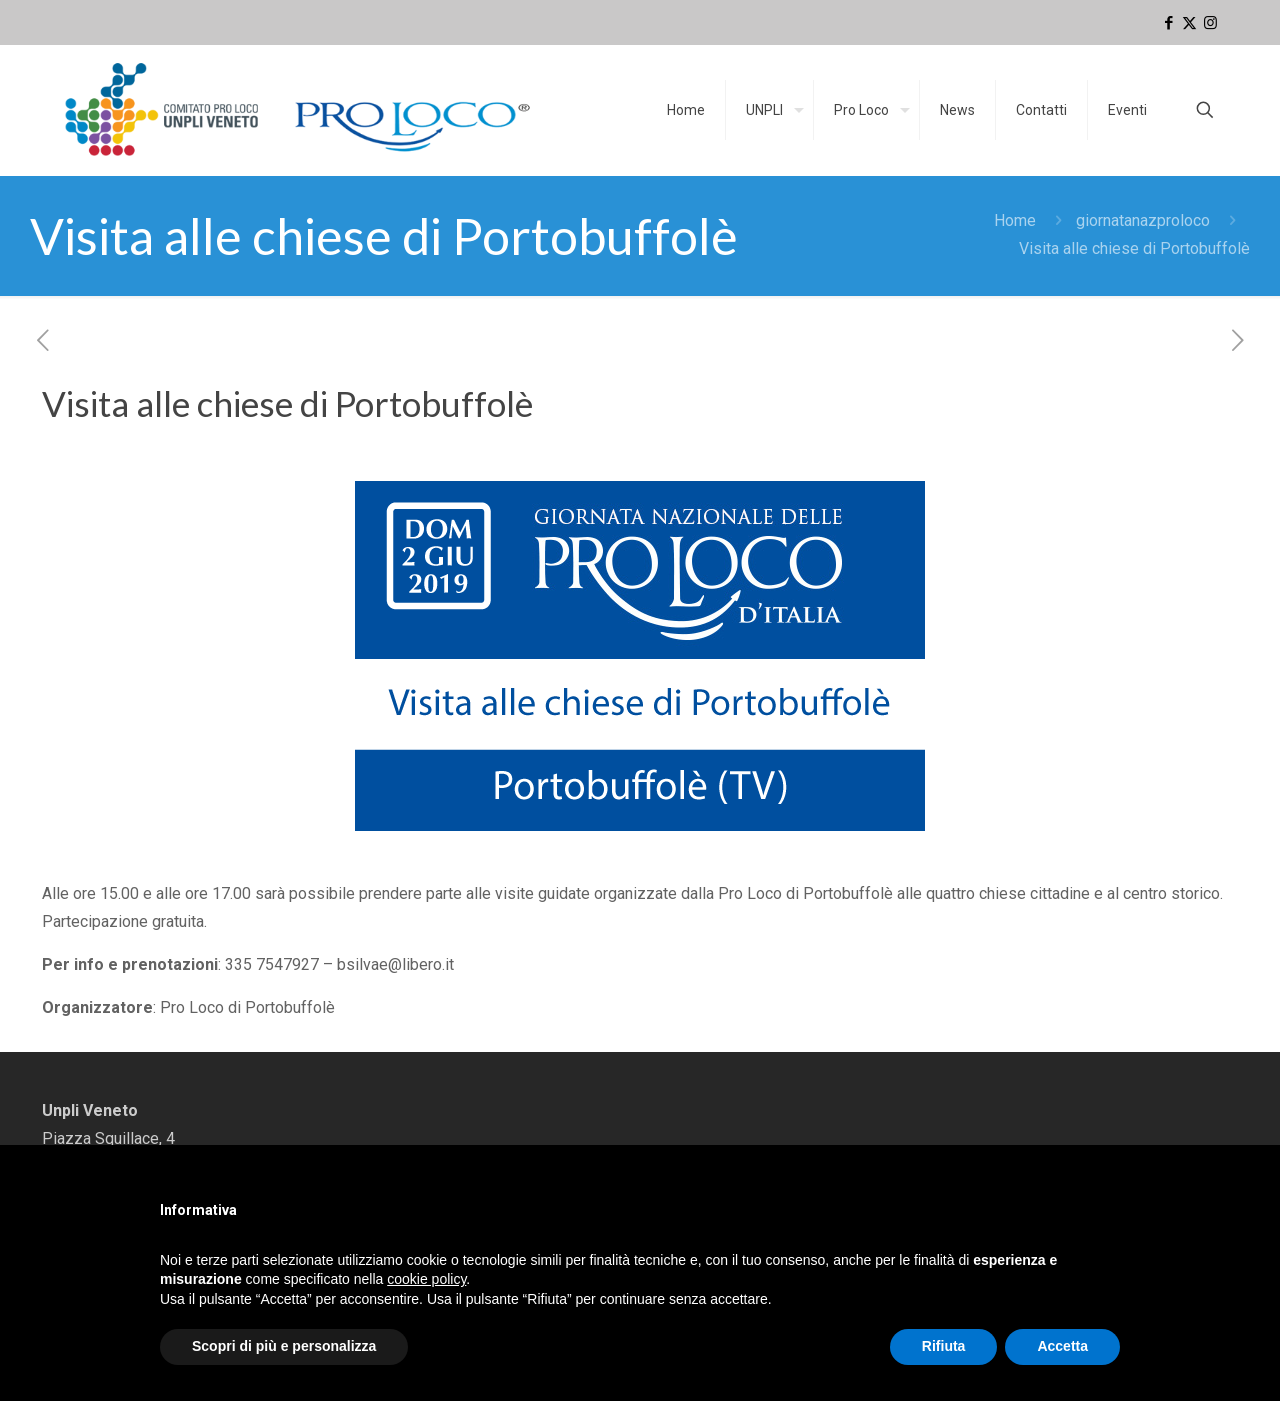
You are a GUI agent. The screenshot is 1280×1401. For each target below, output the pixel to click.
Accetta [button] (1062, 1346)
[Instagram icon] (1210, 23)
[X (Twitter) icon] (1189, 23)
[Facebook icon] (1168, 23)
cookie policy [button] (426, 1279)
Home (1015, 220)
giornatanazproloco (1143, 220)
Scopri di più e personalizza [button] (284, 1346)
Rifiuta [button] (944, 1346)
